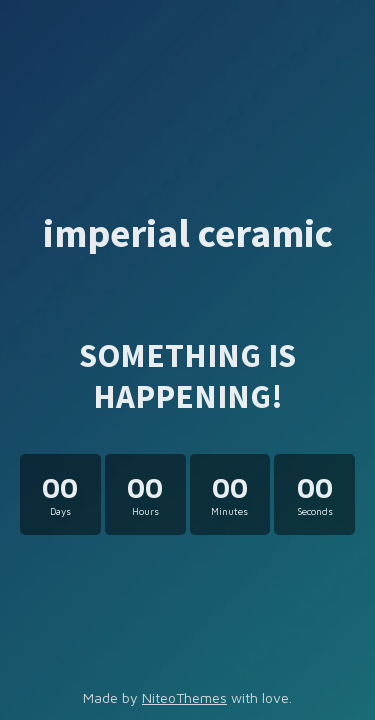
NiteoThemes (184, 697)
